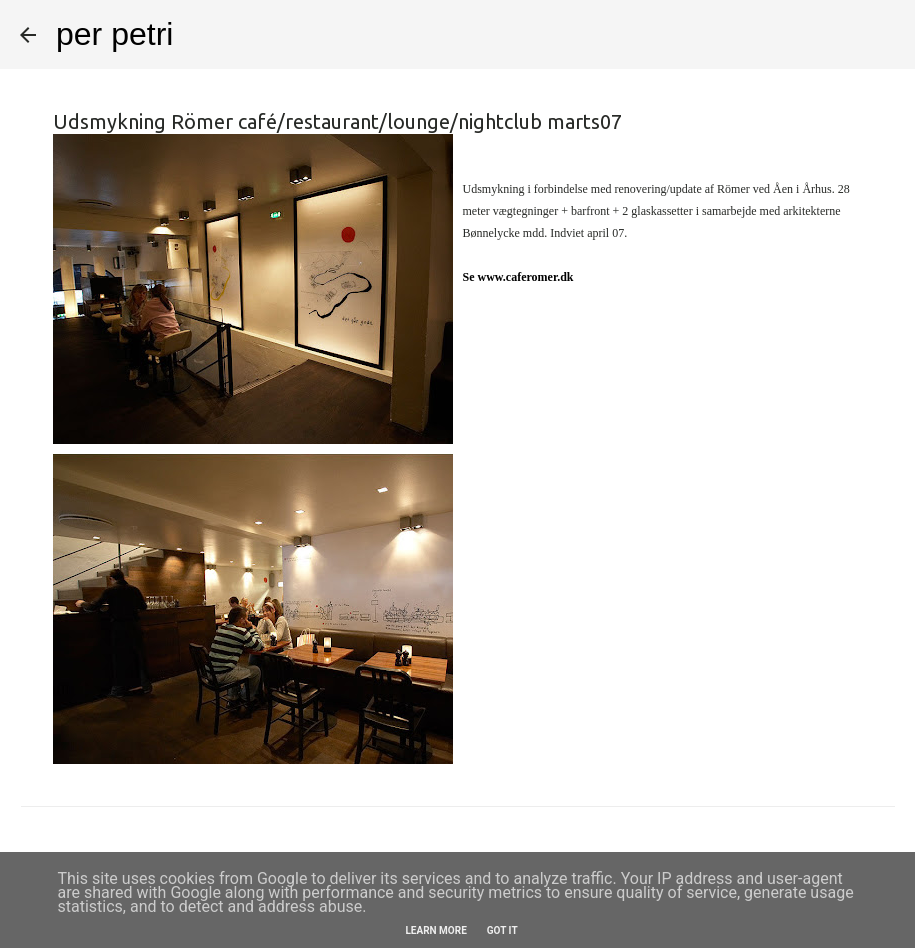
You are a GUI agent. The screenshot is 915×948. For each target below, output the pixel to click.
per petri (114, 34)
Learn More (435, 930)
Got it (502, 930)
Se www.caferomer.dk (518, 277)
